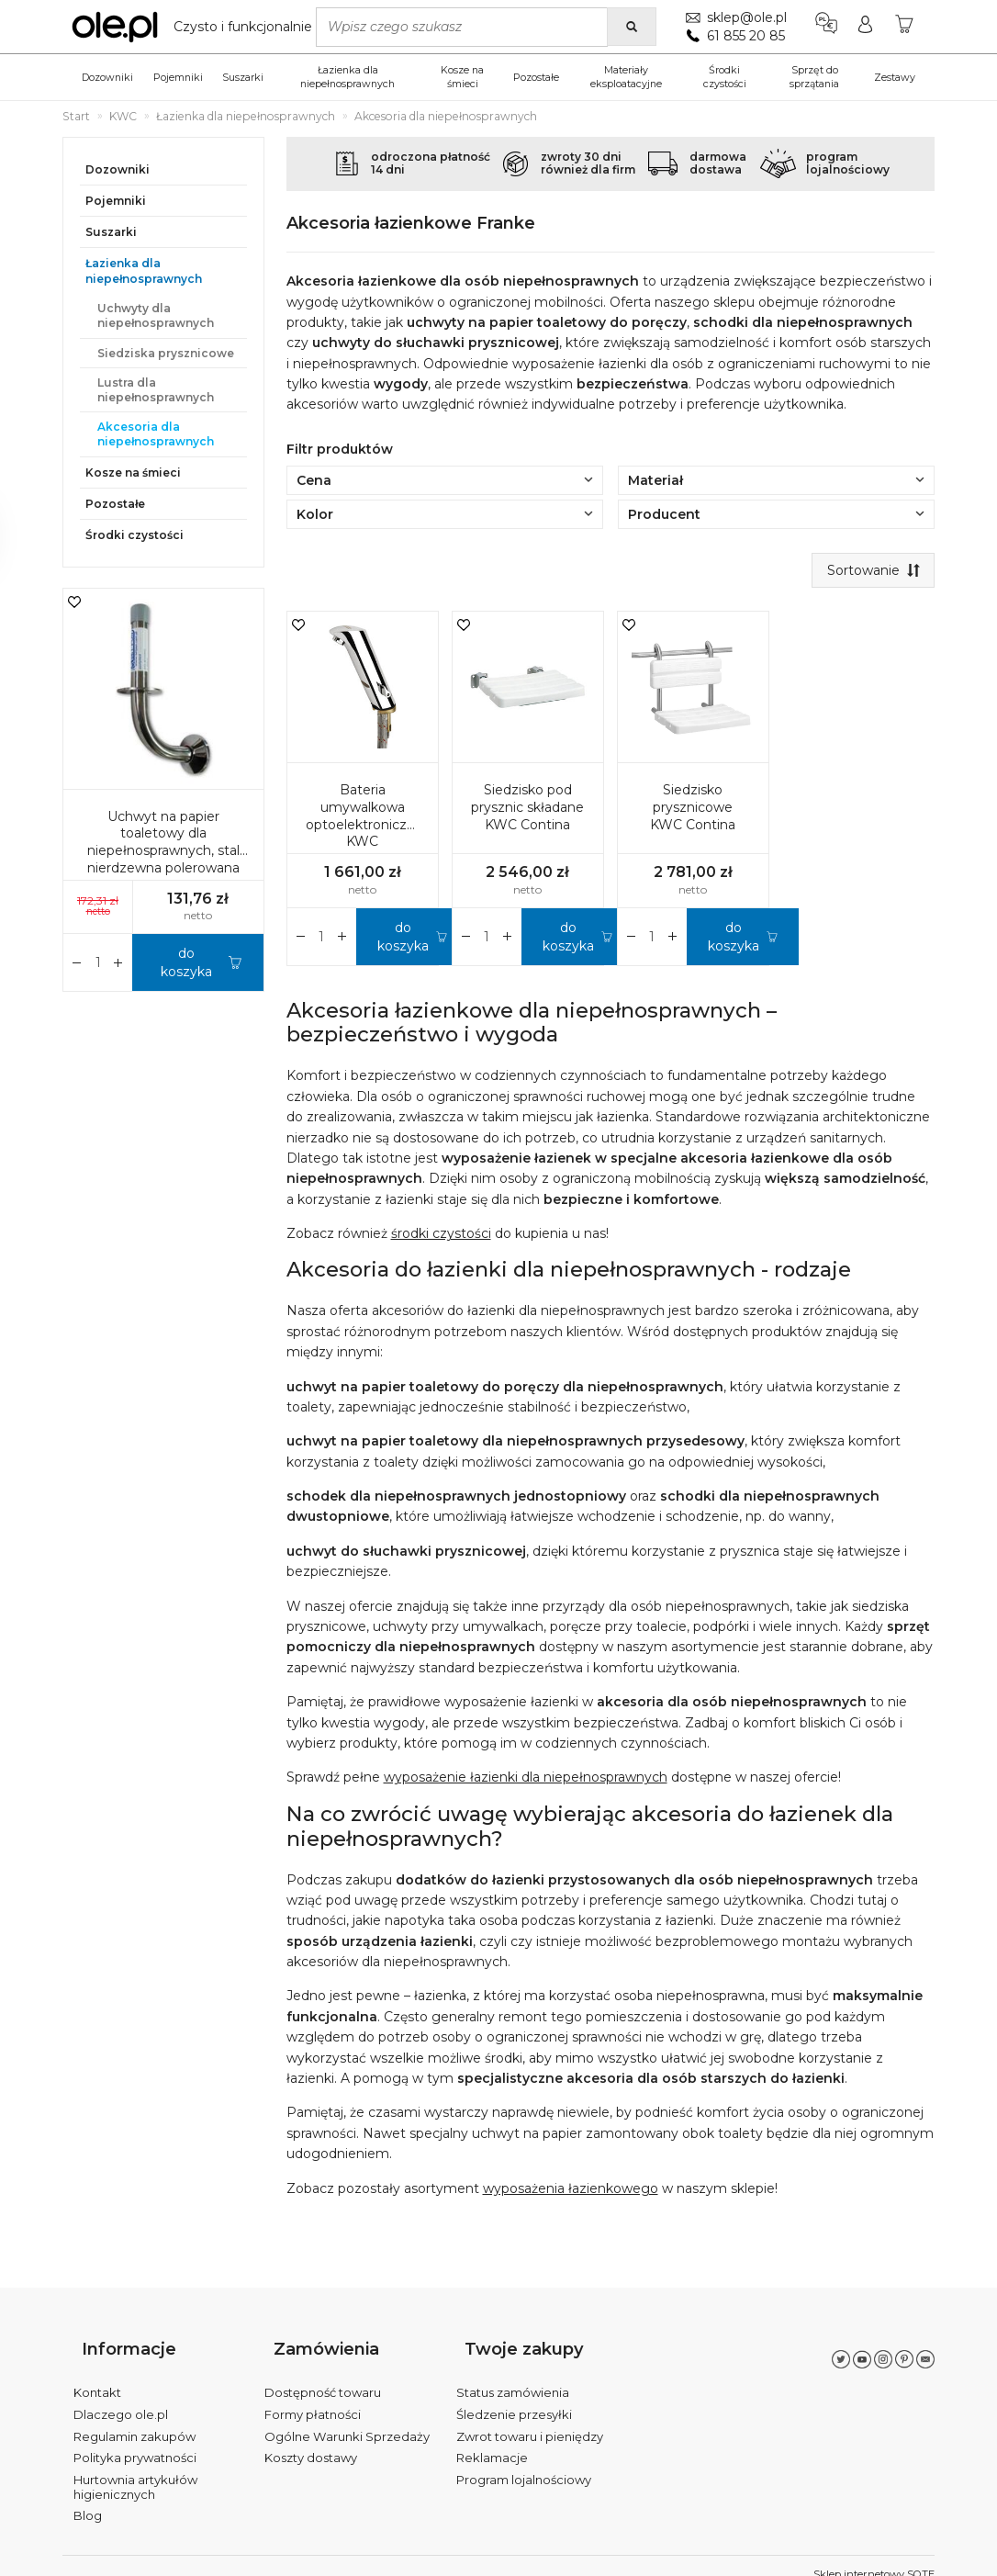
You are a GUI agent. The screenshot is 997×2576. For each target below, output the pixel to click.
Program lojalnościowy (523, 2463)
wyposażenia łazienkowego (570, 2192)
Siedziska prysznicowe (165, 353)
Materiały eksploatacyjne (626, 76)
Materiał (776, 480)
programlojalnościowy (848, 163)
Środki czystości (724, 76)
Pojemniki (178, 77)
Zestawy (894, 77)
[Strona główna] (196, 27)
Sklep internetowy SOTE (874, 2557)
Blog (87, 2499)
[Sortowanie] (869, 572)
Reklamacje (492, 2441)
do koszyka (403, 940)
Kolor (445, 514)
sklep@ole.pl (742, 17)
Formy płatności (312, 2397)
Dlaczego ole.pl (120, 2397)
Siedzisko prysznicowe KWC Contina (692, 811)
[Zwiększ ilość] (301, 940)
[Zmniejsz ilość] (342, 940)
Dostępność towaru (322, 2375)
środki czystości (441, 1238)
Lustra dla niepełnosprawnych (155, 390)
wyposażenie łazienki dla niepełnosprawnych (525, 1781)
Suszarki (242, 77)
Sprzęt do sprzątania (814, 76)
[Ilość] (322, 940)
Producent (776, 514)
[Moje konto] (862, 27)
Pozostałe (536, 77)
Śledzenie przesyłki (514, 2397)
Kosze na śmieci (462, 76)
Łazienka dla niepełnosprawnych (347, 76)
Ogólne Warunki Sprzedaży (347, 2419)
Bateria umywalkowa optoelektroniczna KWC (364, 819)
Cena (445, 480)
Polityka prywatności (134, 2441)
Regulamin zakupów (134, 2419)
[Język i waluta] (822, 27)
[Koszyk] (903, 27)
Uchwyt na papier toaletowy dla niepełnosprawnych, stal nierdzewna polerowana (163, 842)
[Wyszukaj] (627, 26)
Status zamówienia (512, 2375)
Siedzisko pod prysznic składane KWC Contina (527, 811)
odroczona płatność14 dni (430, 163)
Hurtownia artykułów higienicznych (135, 2470)
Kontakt (97, 2375)
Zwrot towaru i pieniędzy (529, 2419)
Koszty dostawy (310, 2441)
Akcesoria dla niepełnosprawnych (155, 434)
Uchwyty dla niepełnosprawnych (155, 315)
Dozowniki (107, 77)
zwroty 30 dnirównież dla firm (588, 163)
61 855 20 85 (741, 36)
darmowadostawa (717, 163)
